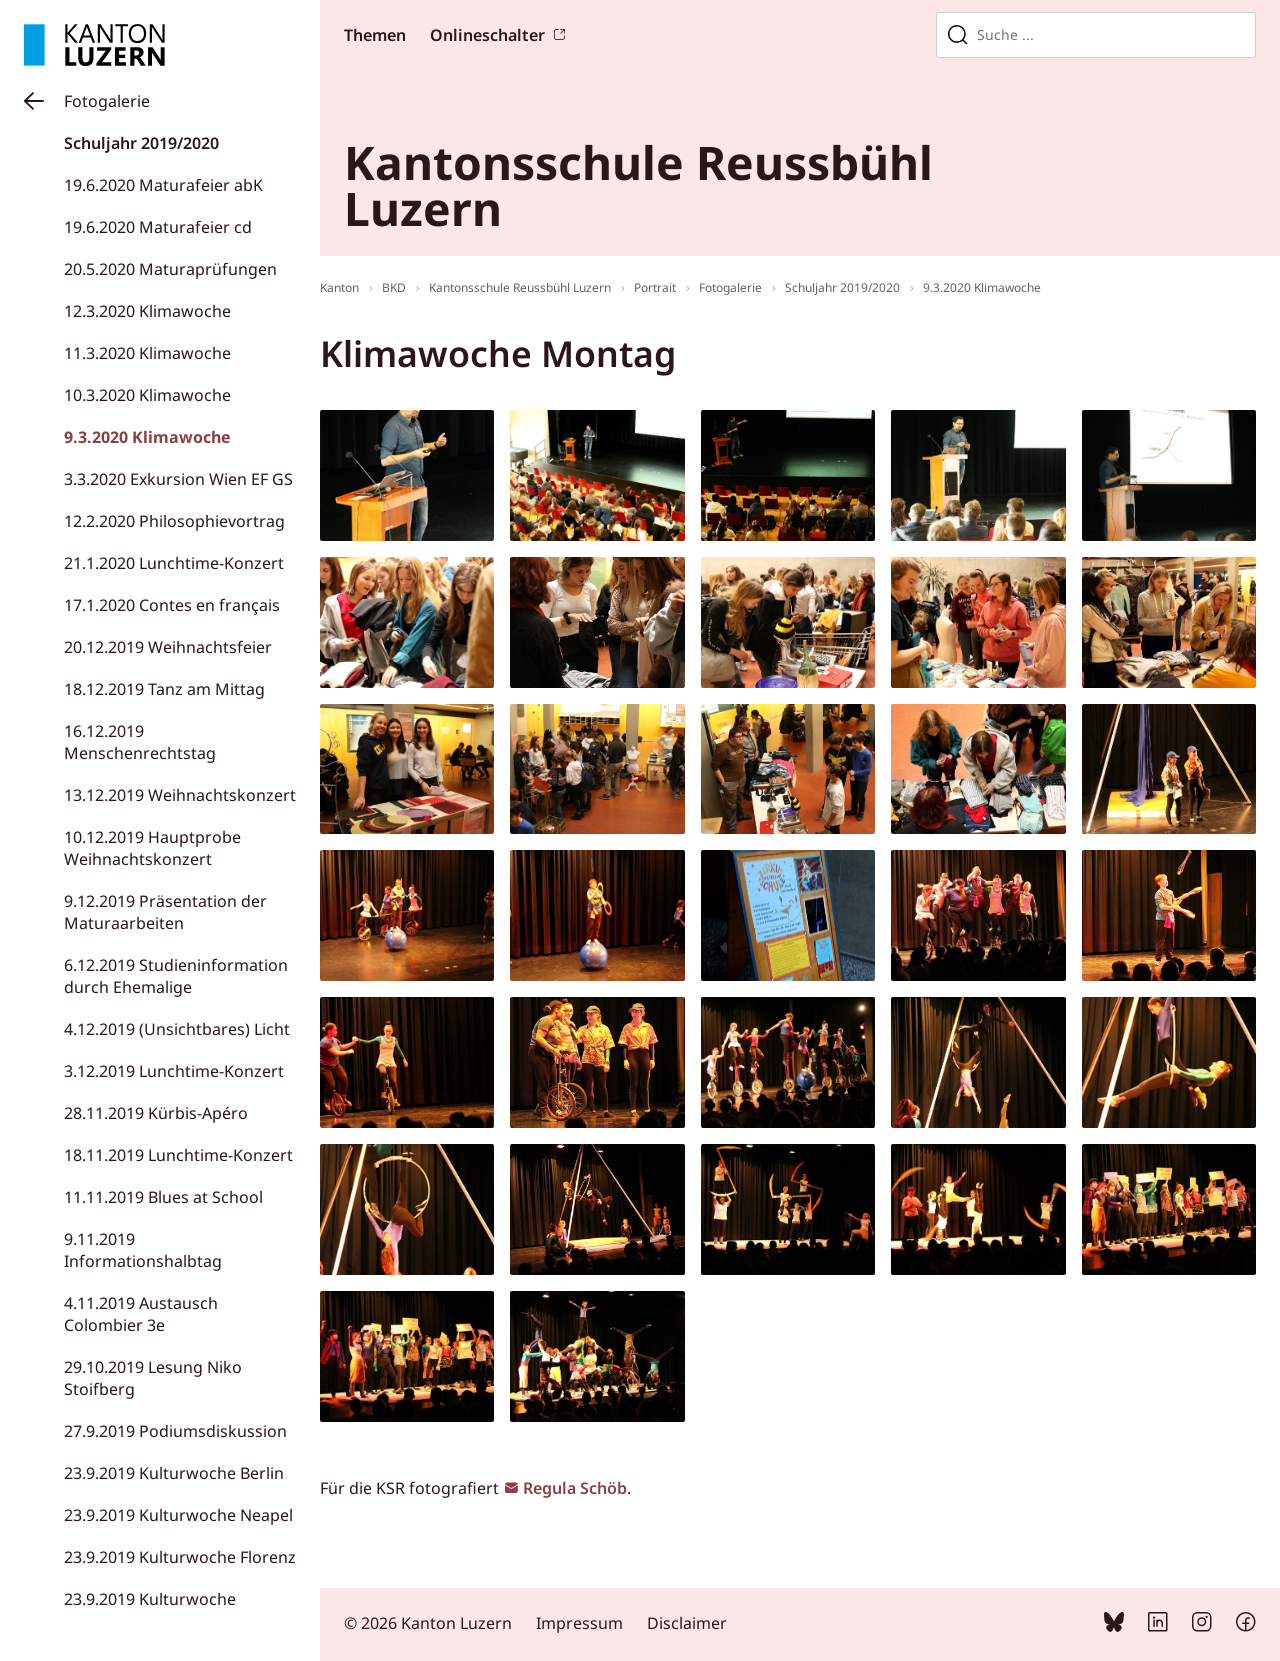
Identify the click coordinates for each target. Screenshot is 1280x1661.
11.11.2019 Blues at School (163, 1197)
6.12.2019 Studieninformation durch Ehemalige (176, 976)
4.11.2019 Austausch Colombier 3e (141, 1314)
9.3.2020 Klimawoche (147, 437)
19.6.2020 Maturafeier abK (163, 185)
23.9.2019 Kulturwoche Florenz (180, 1557)
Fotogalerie (107, 101)
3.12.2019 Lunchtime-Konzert (174, 1071)
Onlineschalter (487, 35)
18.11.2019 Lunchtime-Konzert (178, 1155)
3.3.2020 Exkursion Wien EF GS (178, 479)
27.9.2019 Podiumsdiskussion (175, 1431)
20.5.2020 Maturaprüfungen (170, 269)
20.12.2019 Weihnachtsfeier (168, 647)
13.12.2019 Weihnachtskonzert (180, 795)
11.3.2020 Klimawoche (147, 353)
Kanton (339, 287)
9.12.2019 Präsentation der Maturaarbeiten (165, 912)
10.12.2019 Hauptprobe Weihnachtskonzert (152, 848)
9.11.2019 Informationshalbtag (143, 1250)
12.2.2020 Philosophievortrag (174, 521)
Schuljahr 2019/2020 (141, 143)
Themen (375, 35)
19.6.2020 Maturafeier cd (158, 227)
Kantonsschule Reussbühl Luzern (520, 287)
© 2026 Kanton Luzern (428, 1623)
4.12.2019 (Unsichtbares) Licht (177, 1029)
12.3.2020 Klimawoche (147, 311)
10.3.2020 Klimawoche (147, 395)
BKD (394, 287)
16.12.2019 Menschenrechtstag (140, 742)
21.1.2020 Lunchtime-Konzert (174, 563)
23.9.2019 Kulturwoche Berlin (174, 1473)
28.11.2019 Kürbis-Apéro (156, 1113)
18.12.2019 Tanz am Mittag (164, 689)
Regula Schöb (575, 1488)
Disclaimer (687, 1623)
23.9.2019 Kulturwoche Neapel (178, 1515)
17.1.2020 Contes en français (172, 605)
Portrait (655, 287)
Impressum (579, 1623)
